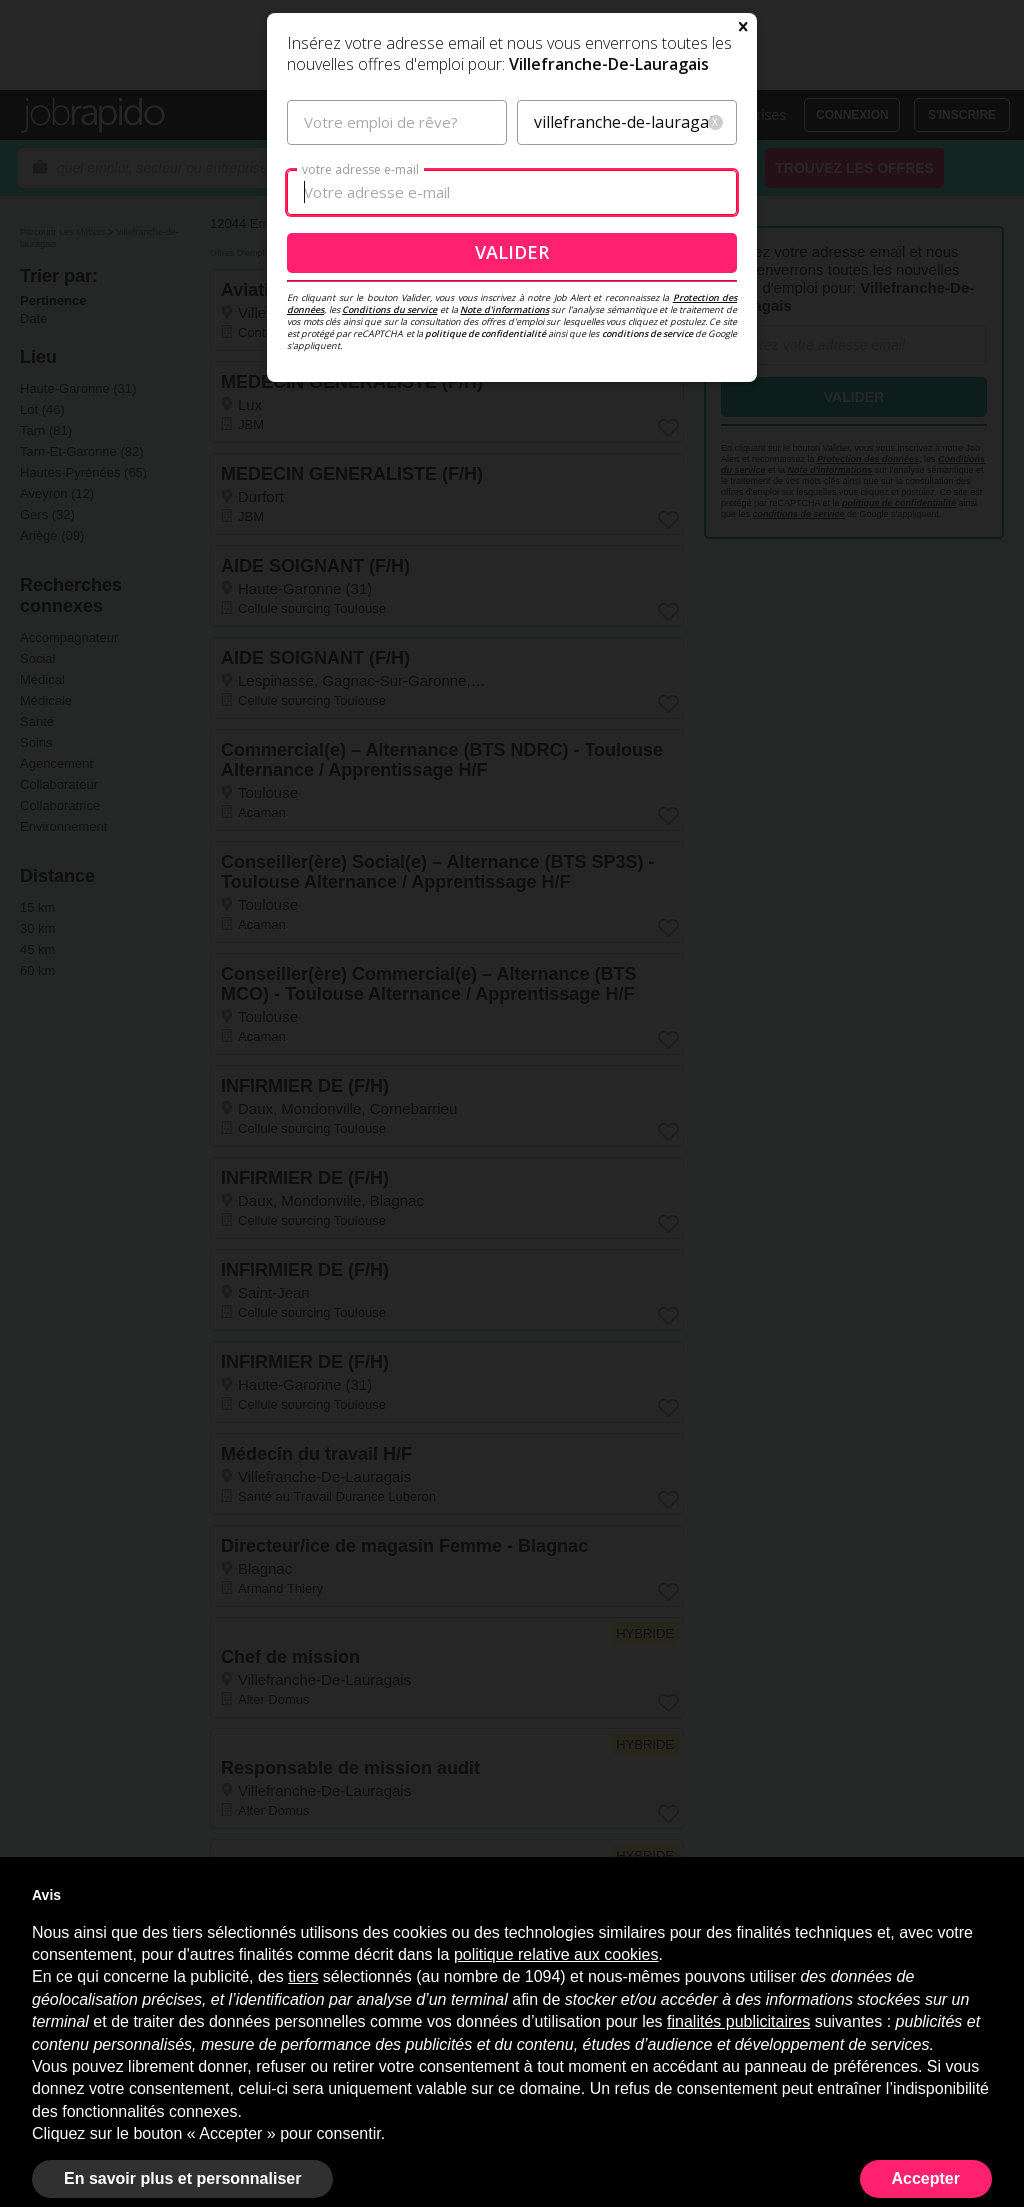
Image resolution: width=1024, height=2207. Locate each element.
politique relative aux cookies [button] (556, 1954)
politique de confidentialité (485, 550)
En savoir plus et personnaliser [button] (182, 2178)
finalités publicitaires (738, 2021)
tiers (303, 1976)
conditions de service (647, 550)
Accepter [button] (926, 2178)
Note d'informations (504, 526)
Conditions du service (389, 526)
